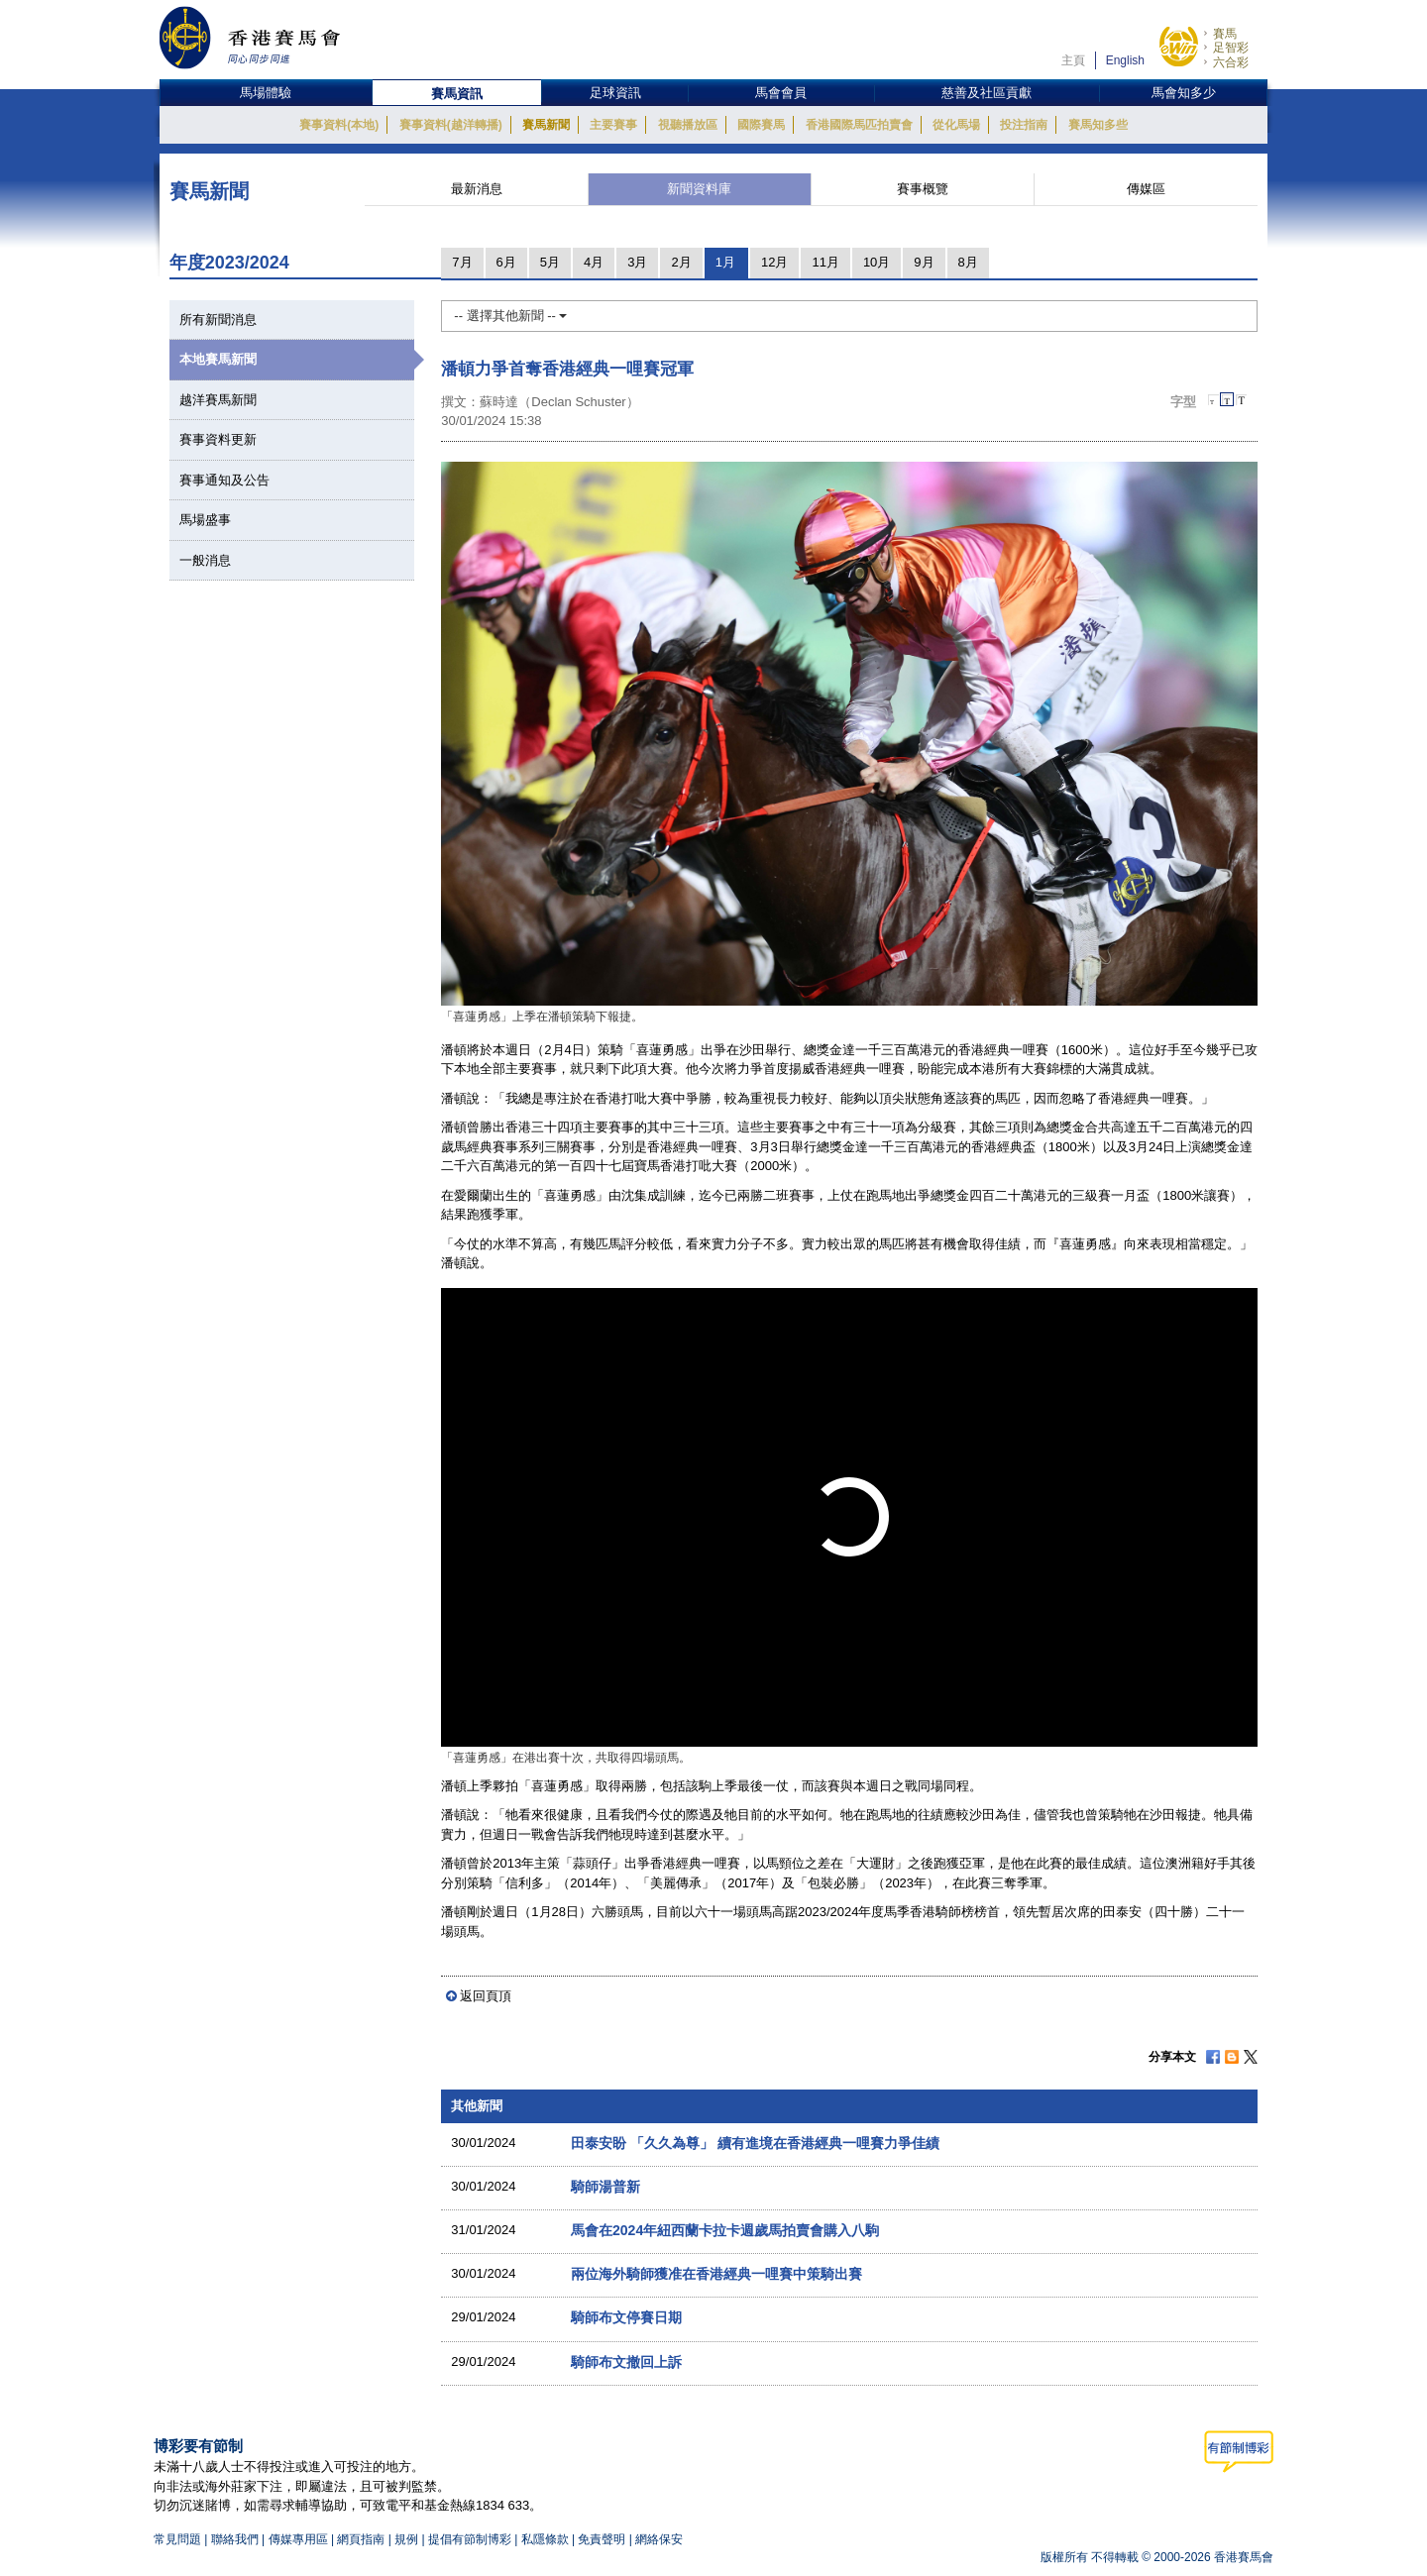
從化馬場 (956, 125)
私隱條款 (545, 2539)
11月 (825, 262)
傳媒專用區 (298, 2539)
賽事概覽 (922, 188)
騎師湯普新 (605, 2187)
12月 (774, 262)
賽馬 (1225, 34)
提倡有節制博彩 (469, 2539)
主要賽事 (613, 125)
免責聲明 (601, 2539)
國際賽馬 (761, 125)
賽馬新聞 (546, 125)
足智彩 (1231, 47)
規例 (407, 2539)
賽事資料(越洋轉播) (450, 125)
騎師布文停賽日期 (626, 2317)
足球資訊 (615, 92)
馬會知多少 (1184, 92)
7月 (462, 262)
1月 (725, 262)
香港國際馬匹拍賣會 (859, 125)
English (1125, 60)
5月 (550, 262)
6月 (506, 262)
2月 (681, 262)
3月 (637, 262)
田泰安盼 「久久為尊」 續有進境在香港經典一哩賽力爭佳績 (755, 2143)
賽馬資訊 (457, 93)
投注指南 (1023, 125)
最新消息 (476, 188)
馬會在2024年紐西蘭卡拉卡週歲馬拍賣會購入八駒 (725, 2230)
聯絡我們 (235, 2539)
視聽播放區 (687, 125)
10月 (876, 262)
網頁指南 (360, 2539)
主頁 (1073, 60)
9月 (923, 262)
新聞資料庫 (699, 188)
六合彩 (1231, 62)
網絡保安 (659, 2539)
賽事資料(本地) (339, 125)
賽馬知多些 (1098, 125)
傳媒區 (1146, 188)
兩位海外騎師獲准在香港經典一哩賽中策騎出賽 (716, 2274)
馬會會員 (781, 92)
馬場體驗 (265, 92)
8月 (968, 262)
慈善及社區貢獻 (986, 92)
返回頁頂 (485, 1995)
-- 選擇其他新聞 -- (510, 315)
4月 (594, 262)
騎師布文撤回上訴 (626, 2362)
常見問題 (177, 2539)
